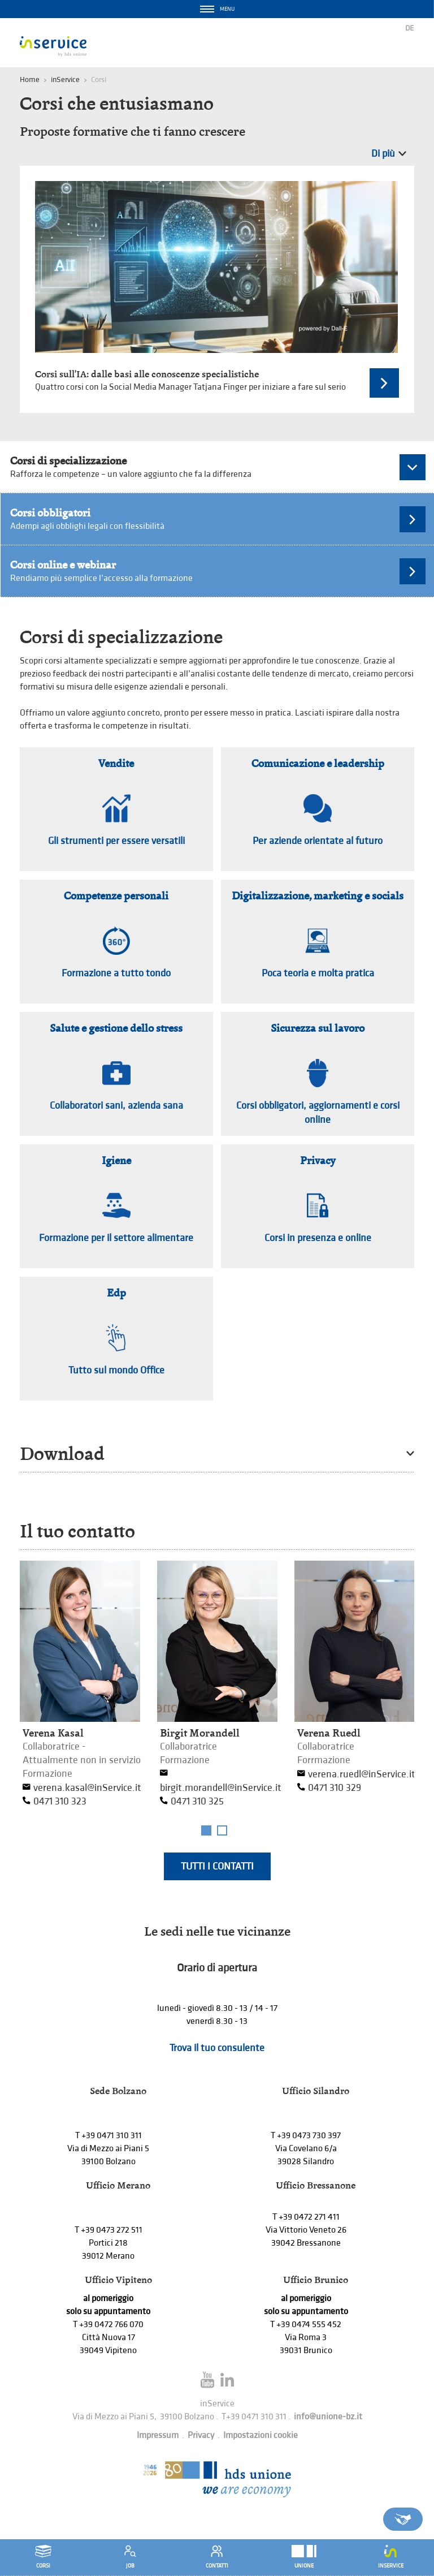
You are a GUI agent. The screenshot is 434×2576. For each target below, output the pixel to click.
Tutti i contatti (217, 1866)
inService (65, 79)
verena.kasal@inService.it (87, 1788)
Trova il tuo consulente (217, 2048)
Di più (383, 154)
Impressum (158, 2435)
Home (30, 79)
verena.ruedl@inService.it (361, 1774)
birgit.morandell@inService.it (220, 1788)
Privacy (201, 2435)
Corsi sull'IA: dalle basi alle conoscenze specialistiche (147, 374)
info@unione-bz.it (328, 2416)
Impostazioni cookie (260, 2435)
